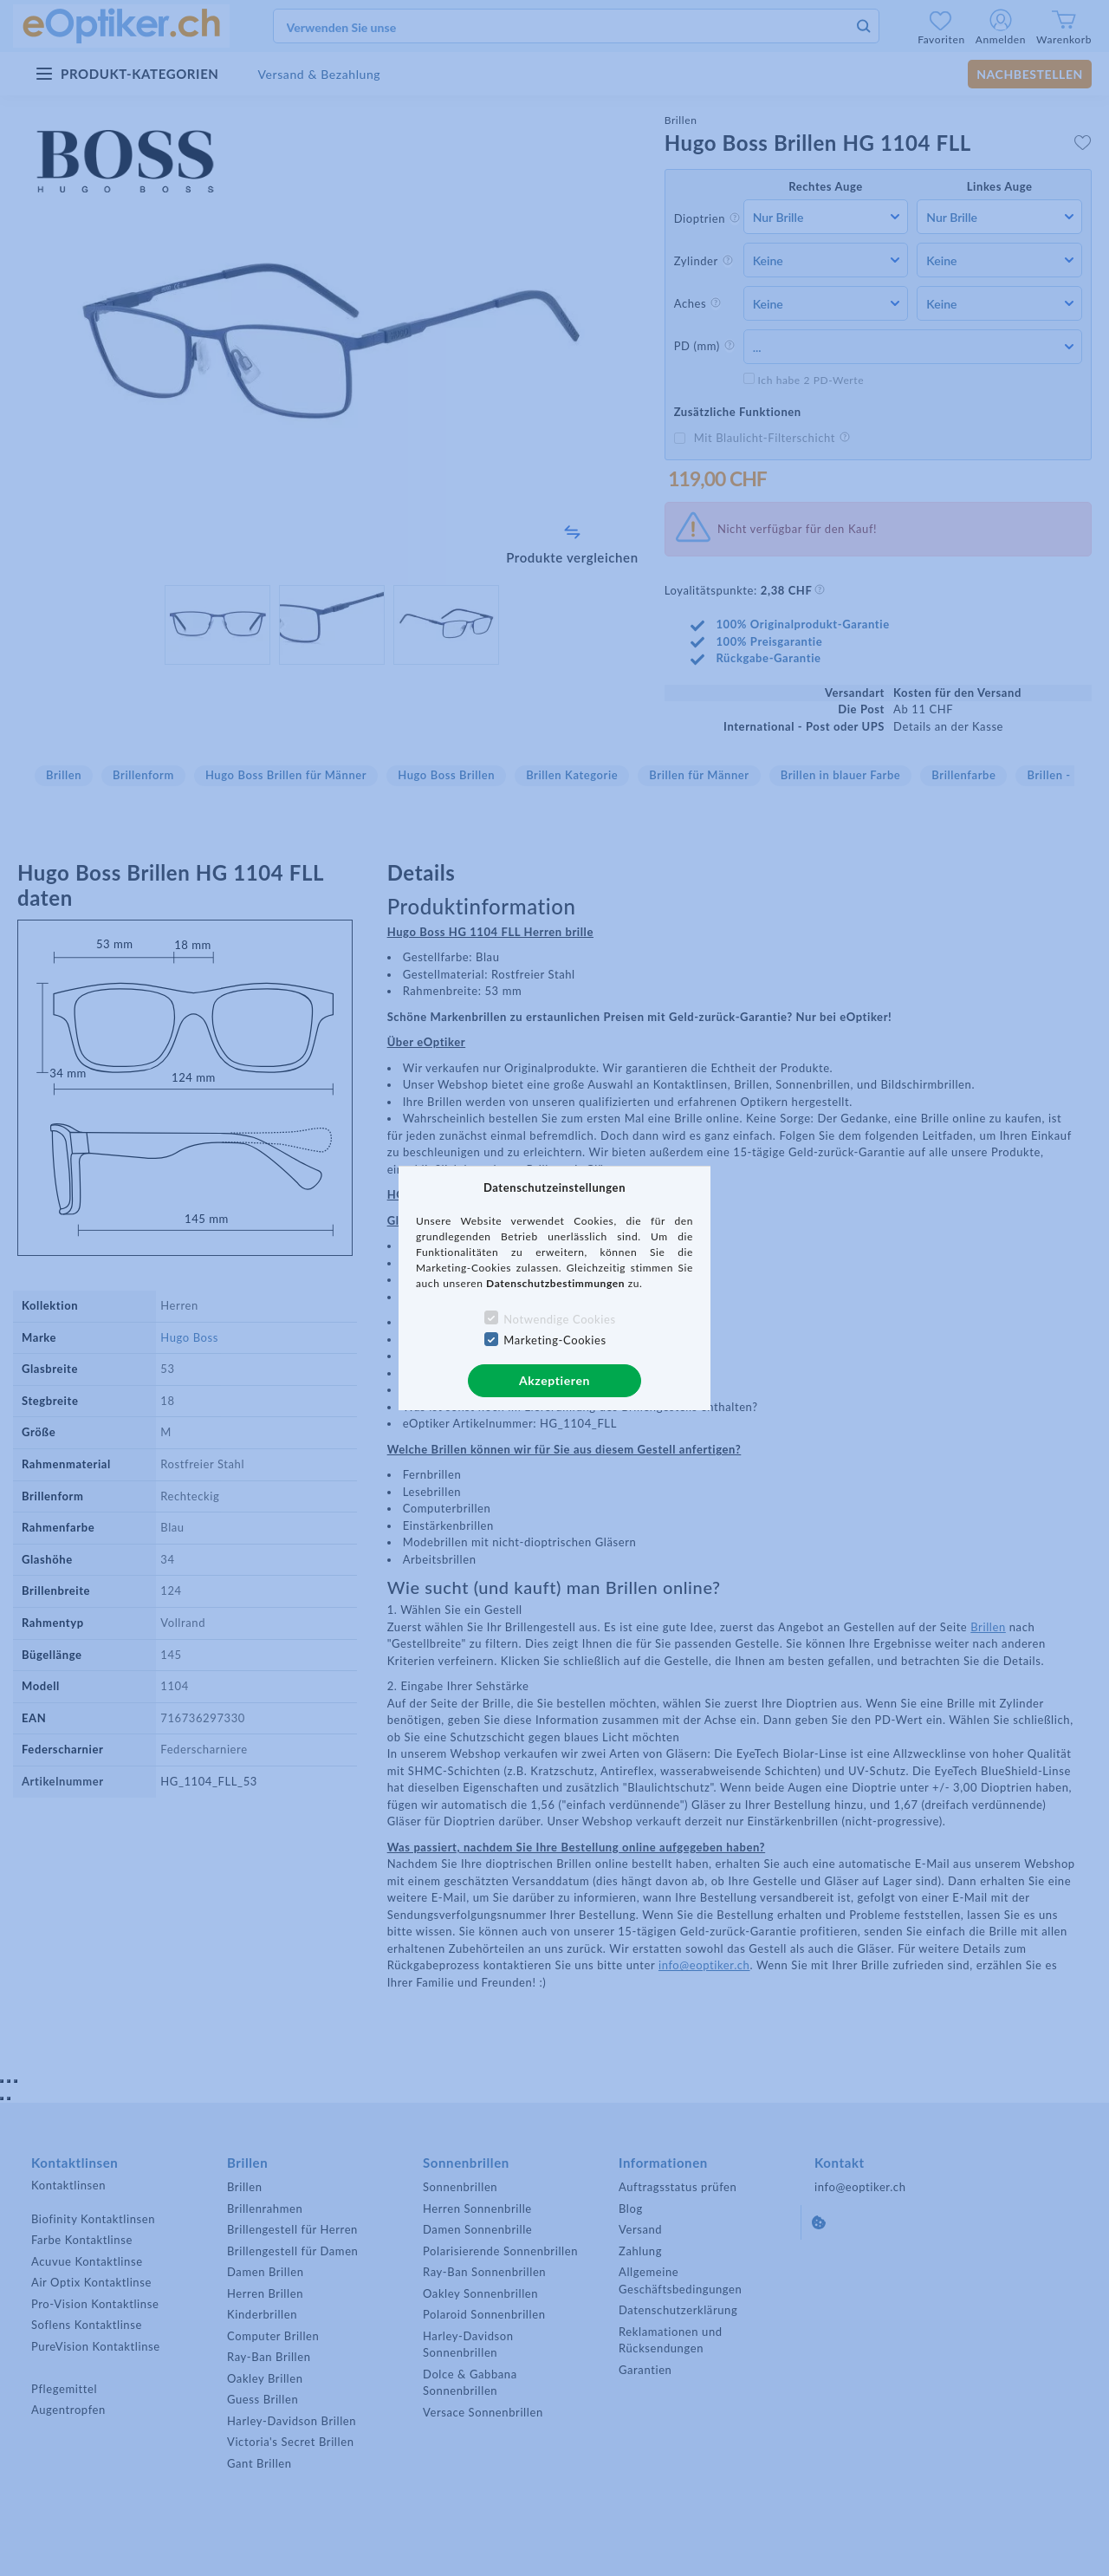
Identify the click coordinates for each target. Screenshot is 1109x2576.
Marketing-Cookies (554, 1340)
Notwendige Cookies (559, 1319)
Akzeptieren (554, 1380)
